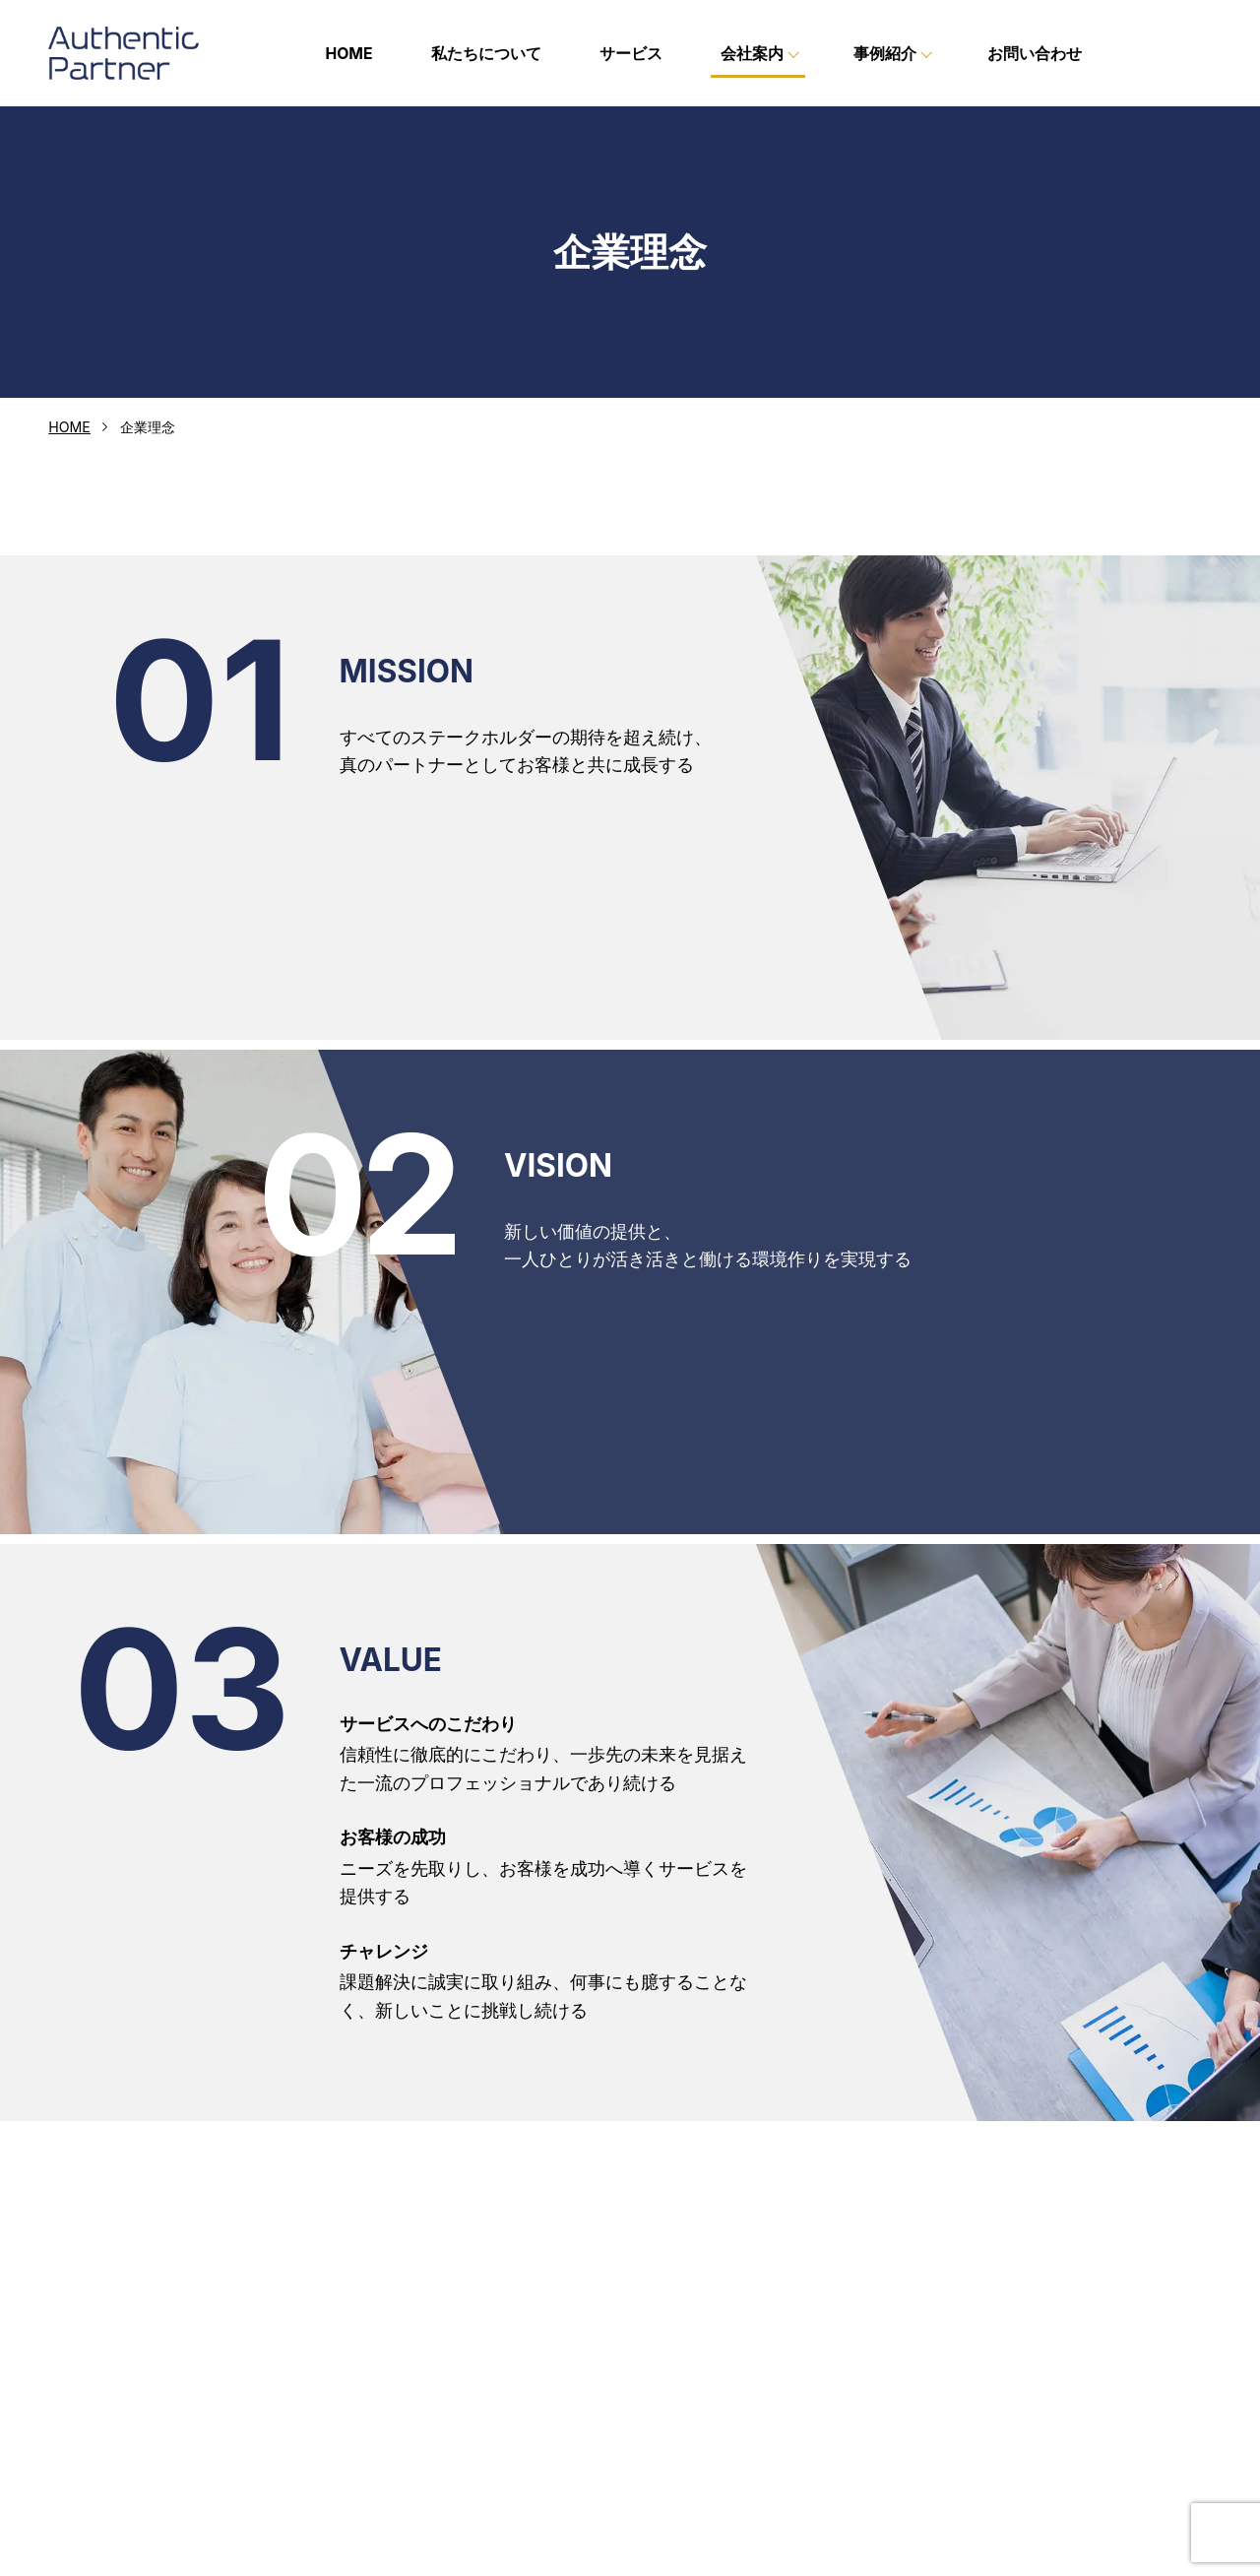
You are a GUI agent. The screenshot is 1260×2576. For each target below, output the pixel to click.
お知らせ (978, 2411)
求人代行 (992, 2382)
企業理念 (695, 2352)
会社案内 (680, 2326)
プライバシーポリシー (1020, 2441)
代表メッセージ (715, 2374)
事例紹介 (978, 2355)
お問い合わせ (1034, 53)
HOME (348, 53)
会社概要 (695, 2396)
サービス (630, 53)
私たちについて (486, 53)
